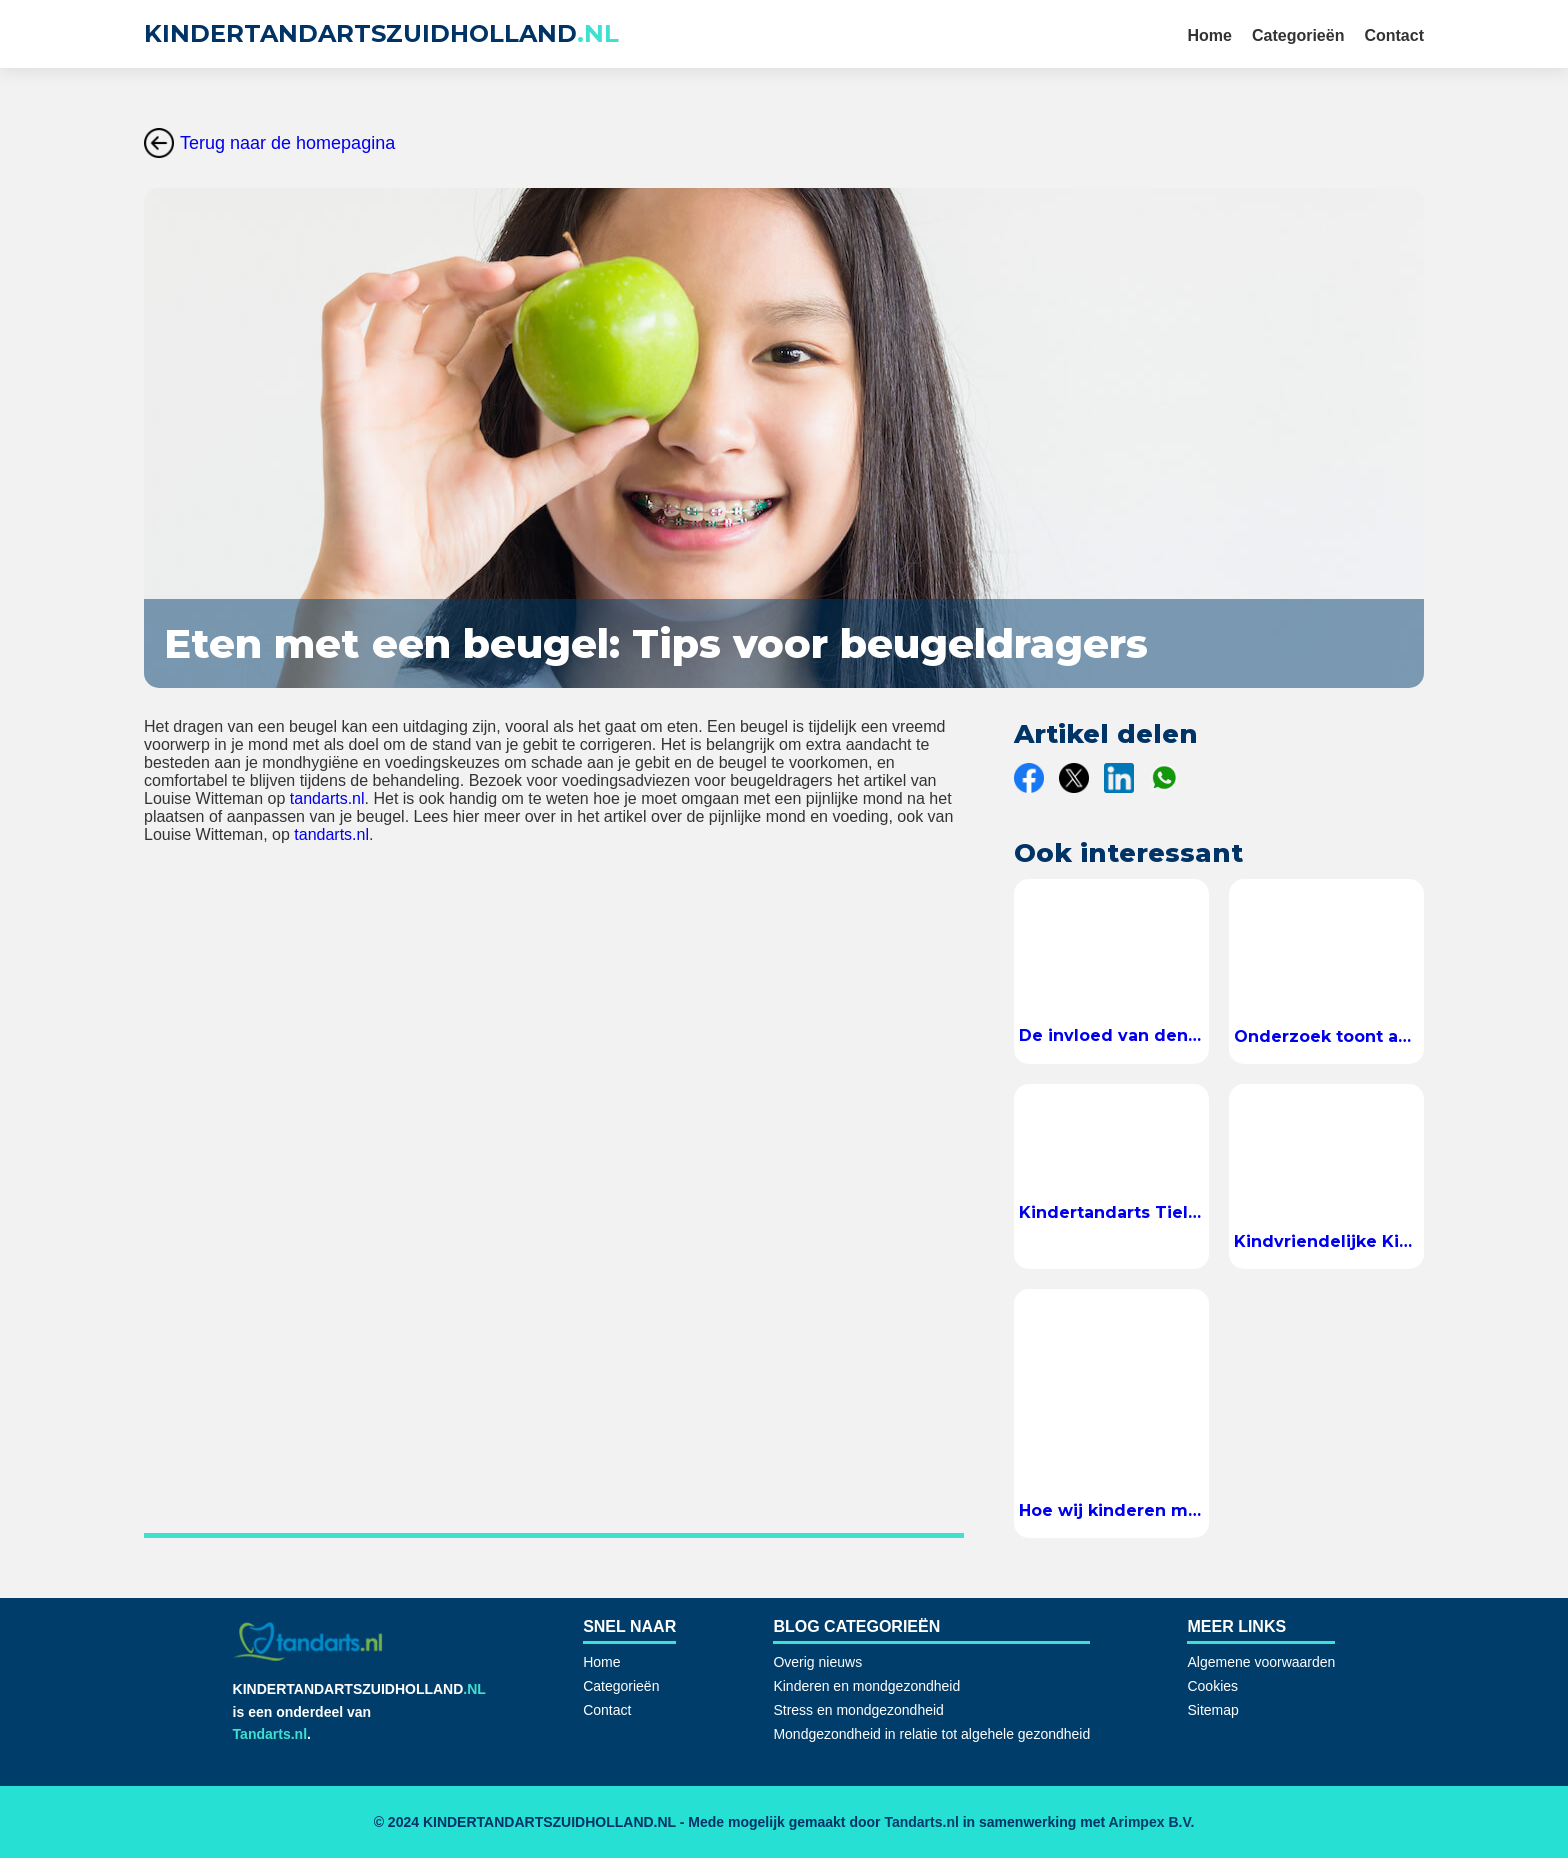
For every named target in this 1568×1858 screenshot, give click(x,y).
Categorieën (1298, 35)
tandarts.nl (327, 798)
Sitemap (1212, 1710)
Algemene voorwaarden (1261, 1662)
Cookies (1212, 1686)
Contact (1394, 35)
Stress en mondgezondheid (858, 1710)
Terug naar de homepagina (269, 143)
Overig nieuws (817, 1662)
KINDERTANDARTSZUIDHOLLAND (381, 33)
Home (1210, 35)
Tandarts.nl (270, 1734)
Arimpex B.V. (1151, 1822)
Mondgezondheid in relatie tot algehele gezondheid (931, 1734)
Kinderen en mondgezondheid (866, 1686)
